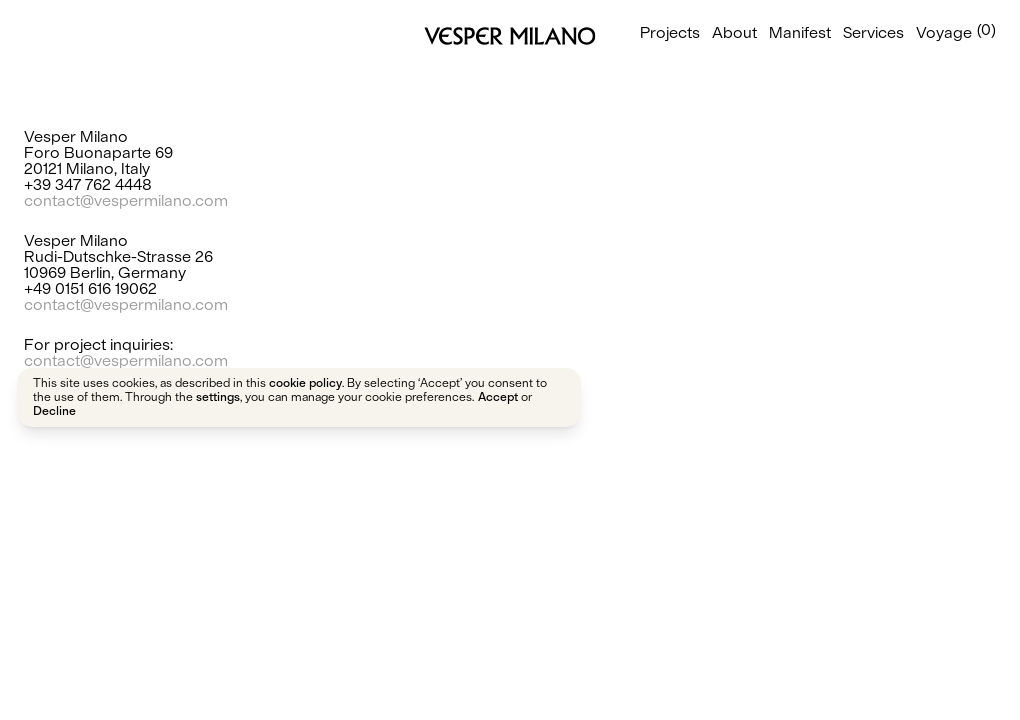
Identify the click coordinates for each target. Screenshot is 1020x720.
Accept (498, 397)
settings (218, 397)
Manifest (800, 31)
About (734, 31)
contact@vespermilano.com (126, 199)
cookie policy (305, 383)
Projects (670, 31)
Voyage (944, 31)
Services (873, 31)
